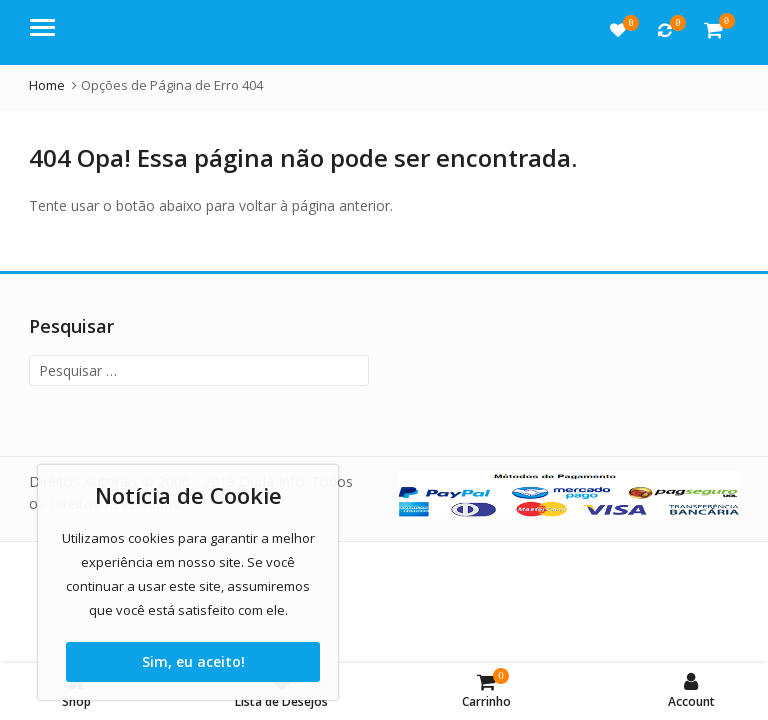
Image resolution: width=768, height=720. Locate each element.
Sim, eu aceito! (193, 661)
